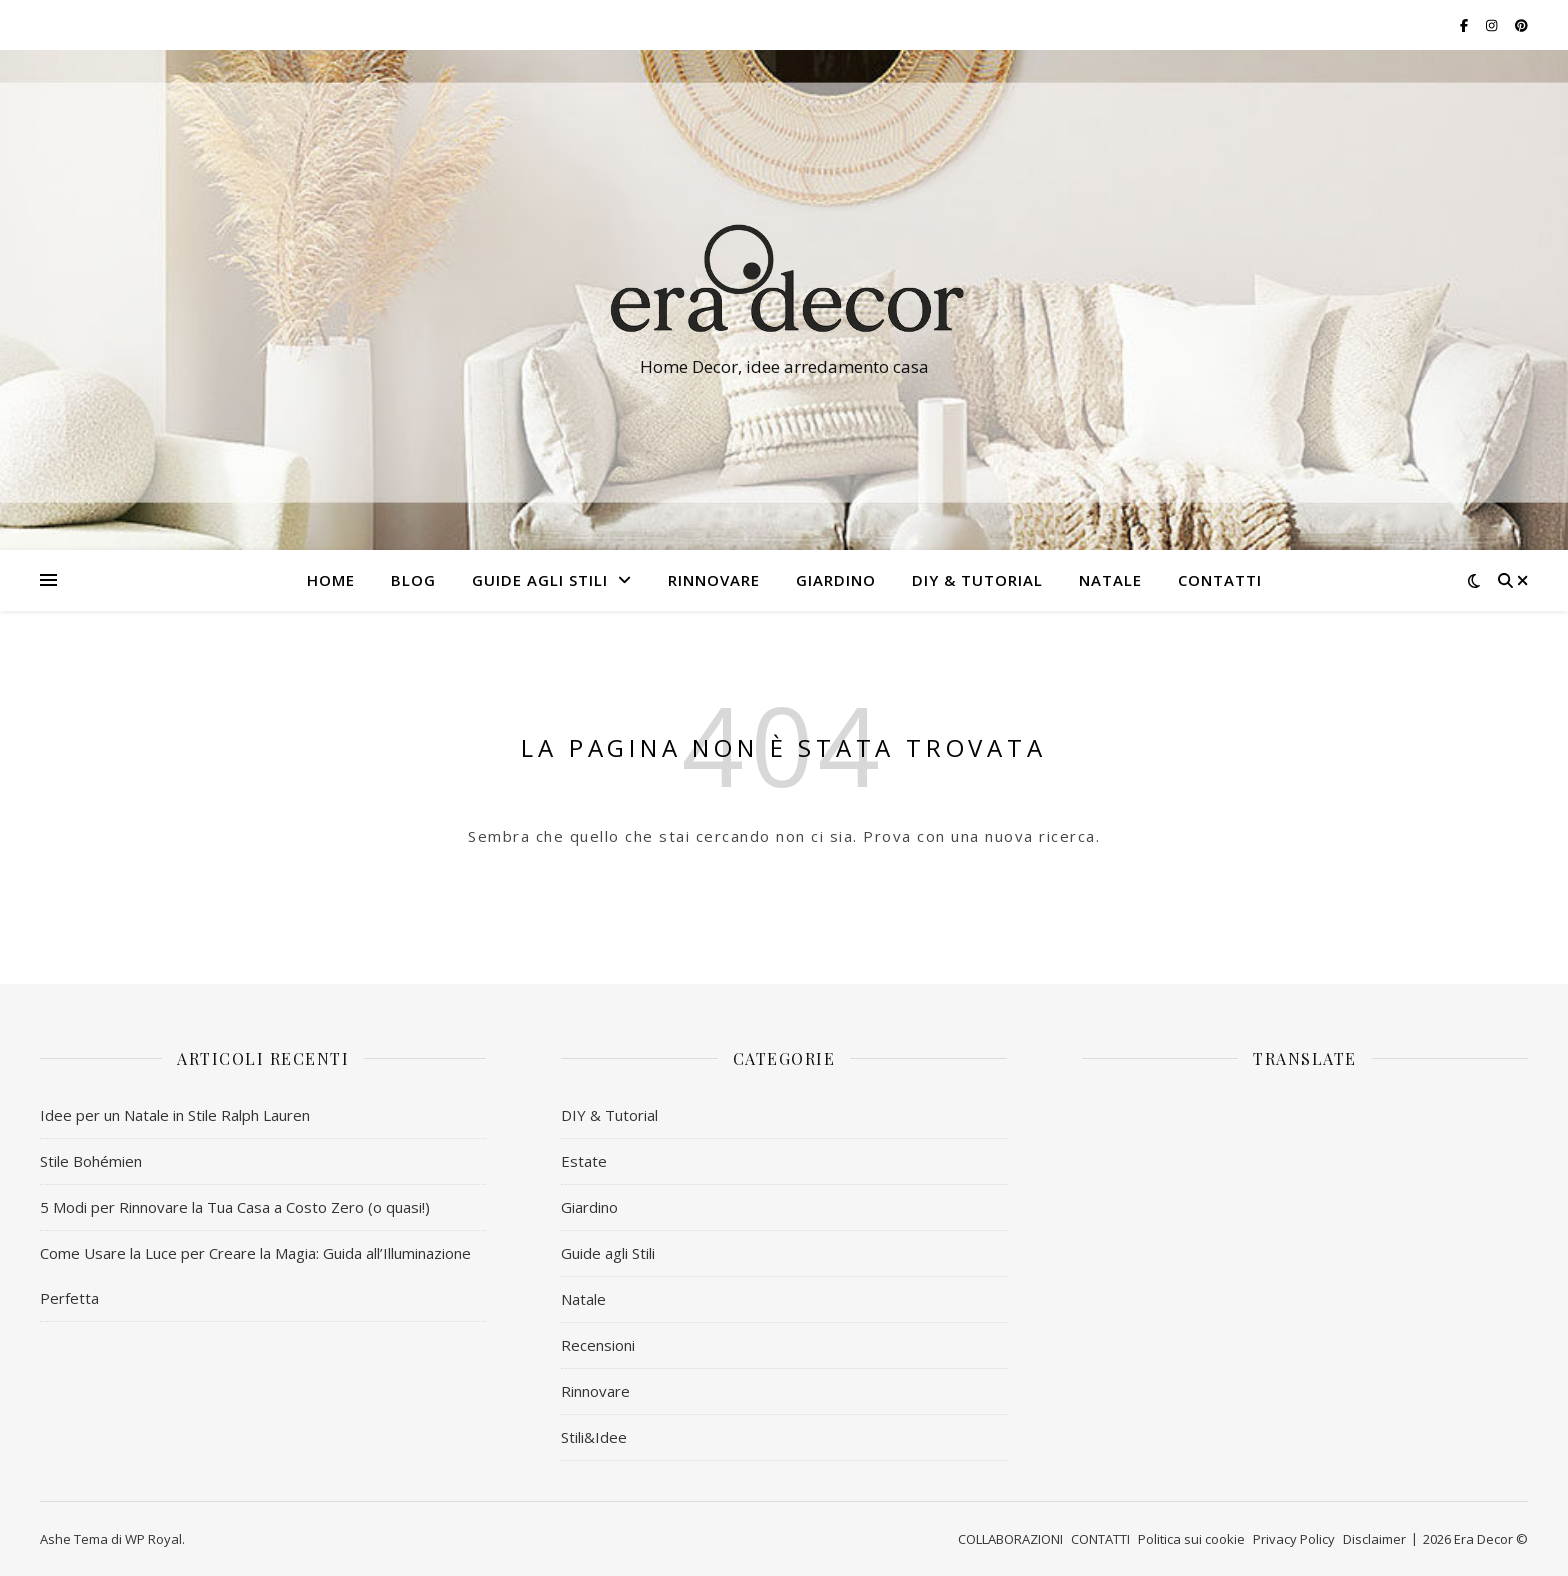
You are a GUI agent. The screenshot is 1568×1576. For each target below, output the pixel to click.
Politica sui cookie (1191, 1539)
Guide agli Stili (540, 580)
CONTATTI (1220, 580)
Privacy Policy (1294, 1539)
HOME (331, 580)
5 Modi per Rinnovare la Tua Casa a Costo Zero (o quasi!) (235, 1207)
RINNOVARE (714, 580)
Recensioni (598, 1345)
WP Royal (153, 1539)
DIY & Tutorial (977, 580)
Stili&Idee (594, 1437)
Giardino (589, 1207)
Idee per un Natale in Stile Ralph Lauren (175, 1115)
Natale (583, 1299)
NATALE (1110, 580)
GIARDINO (836, 580)
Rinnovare (595, 1391)
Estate (584, 1161)
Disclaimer (1374, 1539)
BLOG (413, 580)
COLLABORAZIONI (1010, 1539)
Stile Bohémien (91, 1161)
